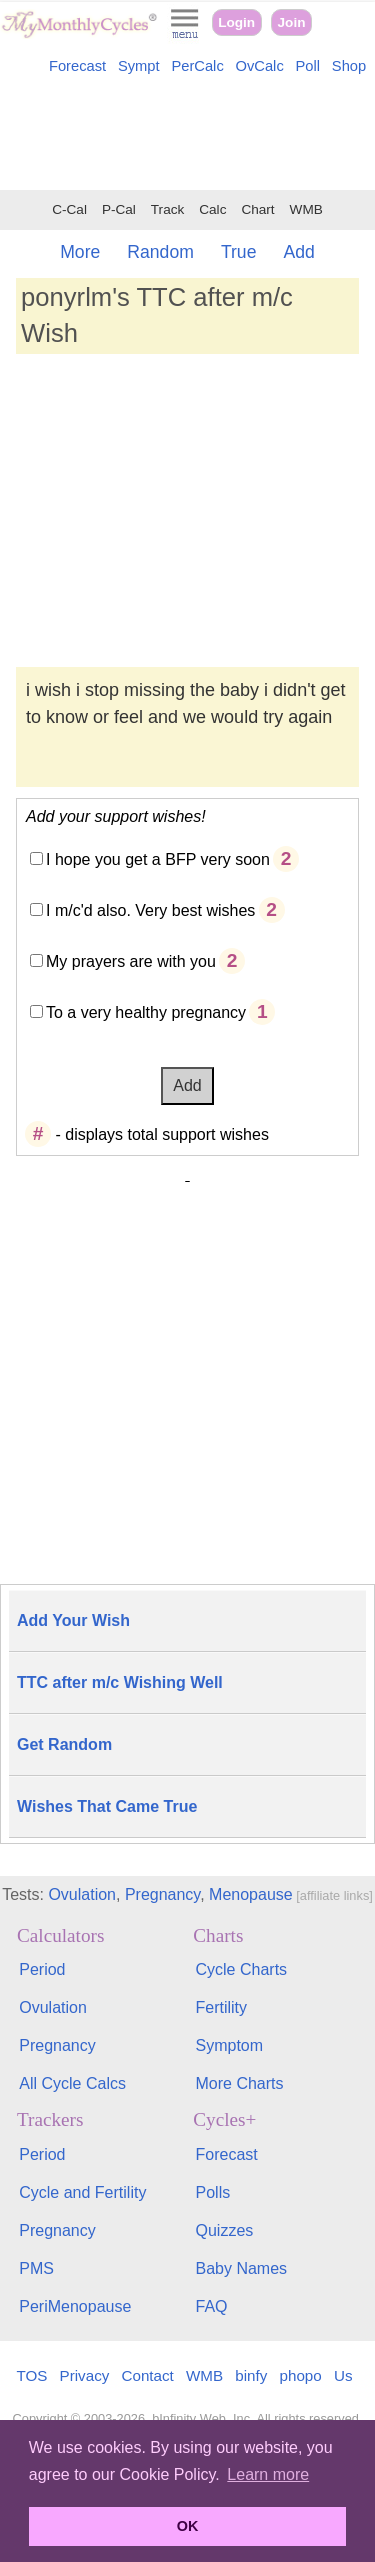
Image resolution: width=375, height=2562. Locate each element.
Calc (212, 209)
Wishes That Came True (107, 1806)
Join (292, 22)
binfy (251, 2375)
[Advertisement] (187, 136)
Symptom (230, 2045)
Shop (349, 66)
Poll (308, 66)
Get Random (64, 1744)
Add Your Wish (73, 1620)
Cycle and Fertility (82, 2192)
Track (167, 209)
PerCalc (197, 66)
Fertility (222, 2007)
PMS (36, 2268)
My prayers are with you (131, 961)
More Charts (240, 2083)
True (239, 252)
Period (42, 1969)
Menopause (251, 1894)
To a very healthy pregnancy (146, 1012)
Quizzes (225, 2230)
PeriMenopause (75, 2306)
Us (343, 2375)
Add (298, 252)
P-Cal (119, 209)
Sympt (139, 66)
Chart (257, 209)
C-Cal (69, 209)
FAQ (212, 2306)
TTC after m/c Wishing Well (120, 1682)
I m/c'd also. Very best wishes (150, 910)
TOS (31, 2375)
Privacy (85, 2375)
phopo (301, 2375)
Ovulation (82, 1894)
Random (160, 252)
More (80, 252)
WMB (306, 209)
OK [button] (188, 2526)
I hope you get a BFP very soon (158, 859)
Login (236, 22)
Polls (213, 2192)
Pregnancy (162, 1894)
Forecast (77, 66)
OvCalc (260, 66)
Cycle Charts (242, 1969)
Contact (148, 2375)
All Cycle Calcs (72, 2083)
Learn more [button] (268, 2474)
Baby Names (242, 2268)
